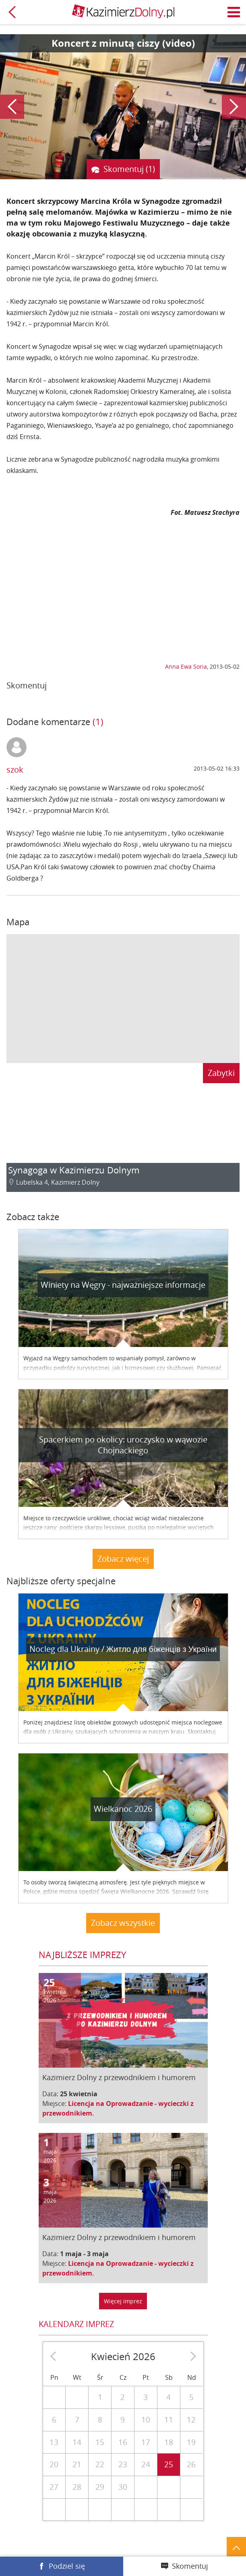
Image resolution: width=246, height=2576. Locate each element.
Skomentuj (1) (129, 169)
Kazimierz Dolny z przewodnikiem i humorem (119, 2077)
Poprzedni (12, 107)
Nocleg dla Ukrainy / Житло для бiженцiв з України (123, 1648)
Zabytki (221, 1072)
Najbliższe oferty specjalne (61, 1581)
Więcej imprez (123, 2301)
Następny (234, 107)
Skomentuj (190, 2566)
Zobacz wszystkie (123, 1922)
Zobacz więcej (123, 1558)
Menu (234, 12)
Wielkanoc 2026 (123, 1808)
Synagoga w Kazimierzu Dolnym (73, 1170)
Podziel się (67, 2566)
